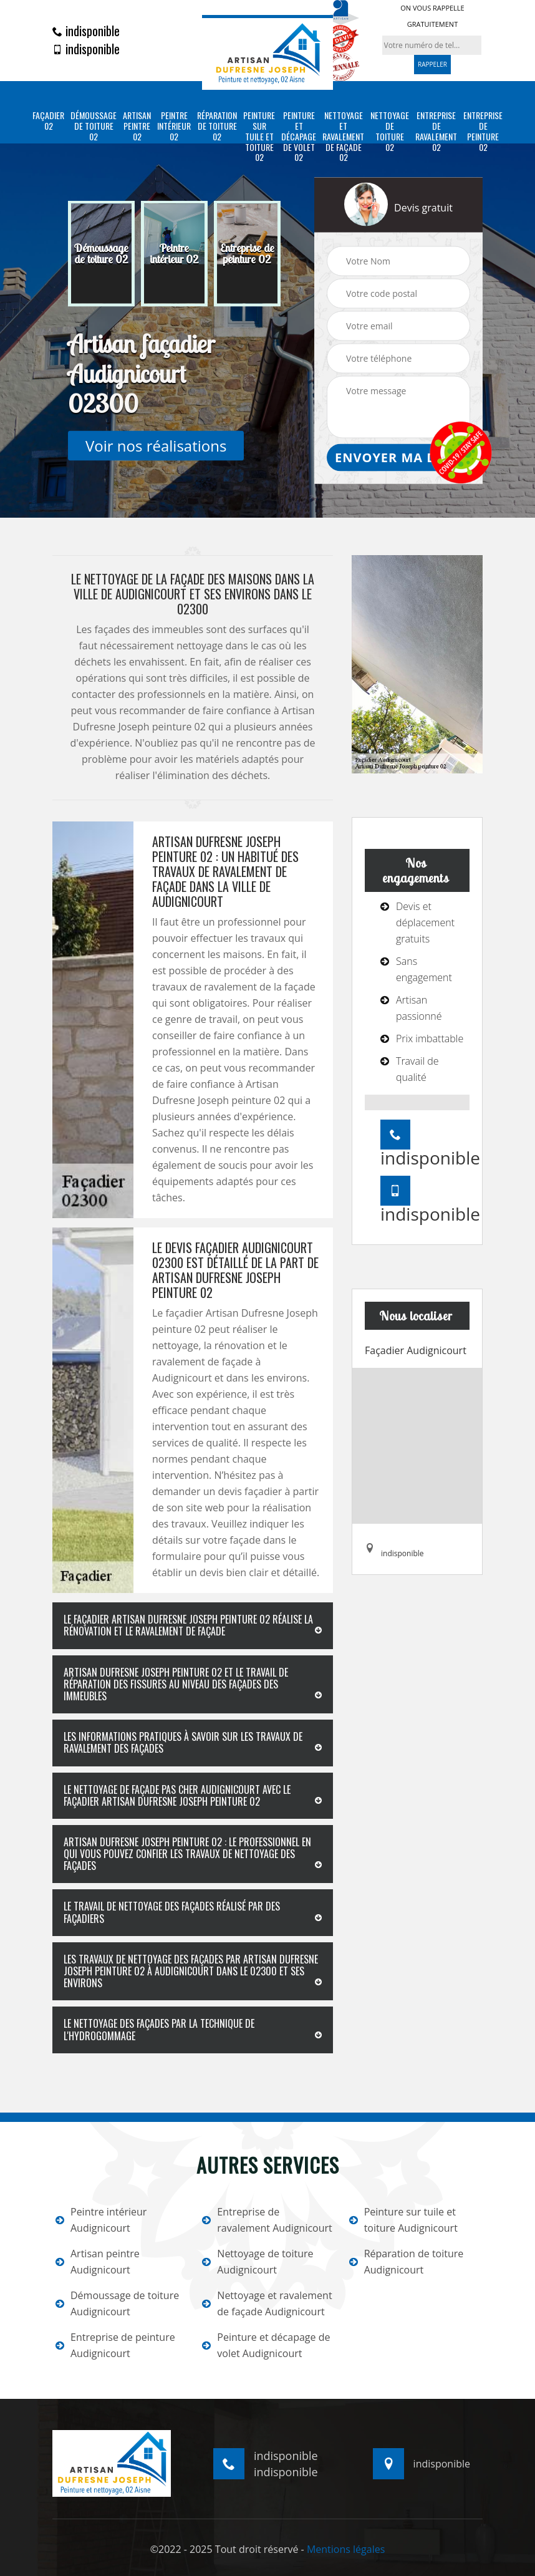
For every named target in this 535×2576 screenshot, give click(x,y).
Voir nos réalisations (155, 445)
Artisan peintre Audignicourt (97, 2262)
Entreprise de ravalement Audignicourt (267, 2220)
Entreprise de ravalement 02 (436, 131)
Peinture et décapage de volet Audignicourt (266, 2345)
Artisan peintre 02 (137, 126)
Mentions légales (346, 2549)
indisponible (86, 30)
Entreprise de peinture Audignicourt (115, 2345)
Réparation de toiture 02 (217, 126)
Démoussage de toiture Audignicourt (117, 2303)
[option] (101, 254)
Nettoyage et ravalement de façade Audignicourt (267, 2303)
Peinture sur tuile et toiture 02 (259, 136)
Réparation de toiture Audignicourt (406, 2262)
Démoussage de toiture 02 (93, 126)
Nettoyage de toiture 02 (389, 131)
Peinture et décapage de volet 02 (298, 136)
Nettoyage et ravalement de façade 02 (343, 136)
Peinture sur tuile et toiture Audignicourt (403, 2220)
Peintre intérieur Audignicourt (101, 2220)
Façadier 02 (48, 121)
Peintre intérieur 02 (174, 126)
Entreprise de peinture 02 (483, 131)
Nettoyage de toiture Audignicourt (257, 2262)
